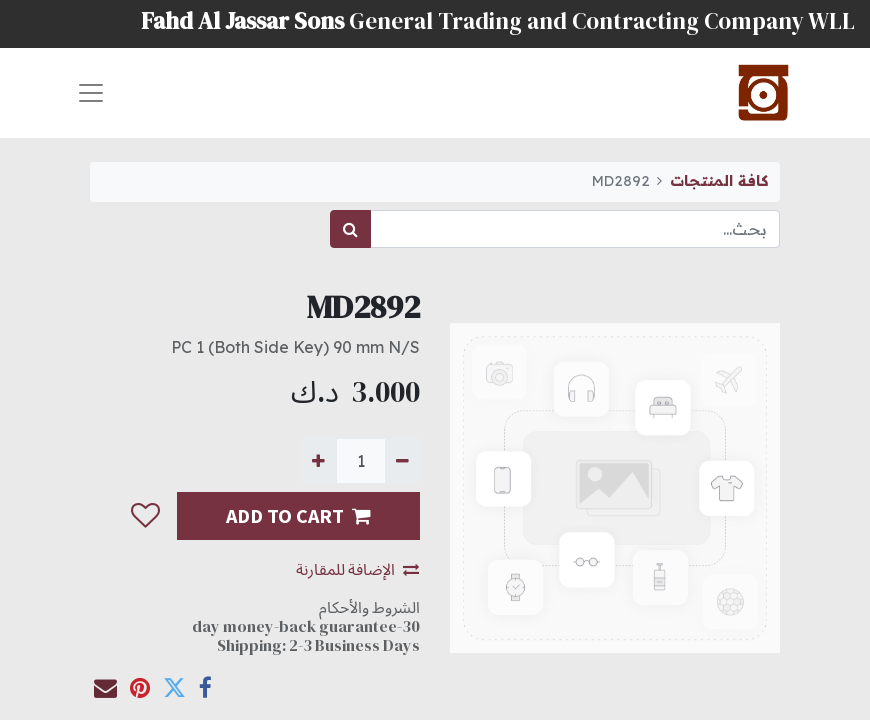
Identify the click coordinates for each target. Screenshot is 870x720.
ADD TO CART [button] (298, 515)
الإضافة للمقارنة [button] (357, 569)
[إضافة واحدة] (318, 461)
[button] (144, 516)
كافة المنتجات (719, 181)
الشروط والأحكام (369, 607)
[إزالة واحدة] (402, 461)
